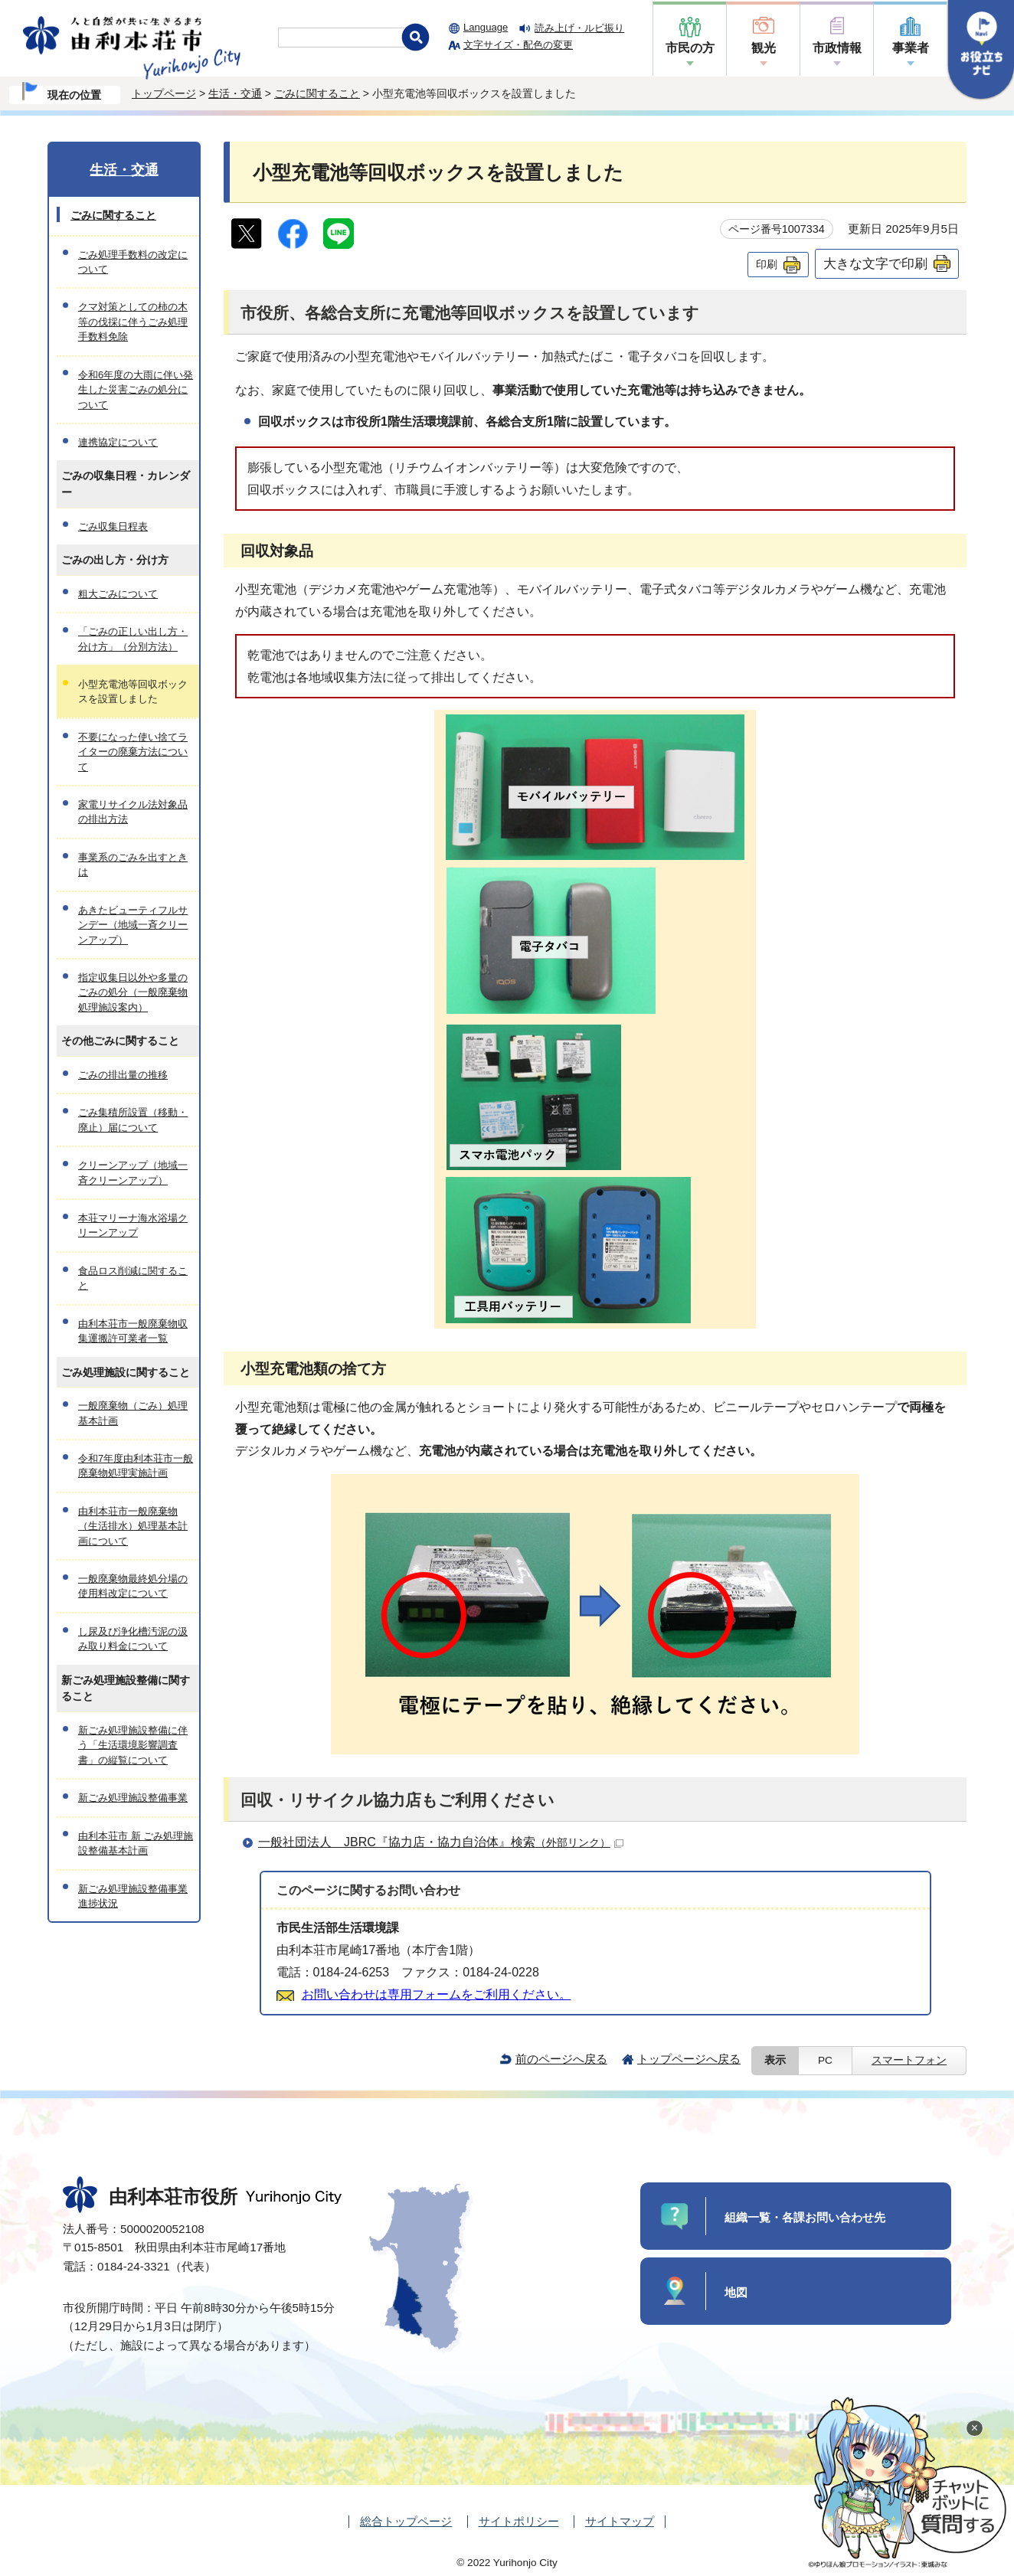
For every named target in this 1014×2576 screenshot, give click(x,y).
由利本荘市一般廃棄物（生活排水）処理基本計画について (133, 1526)
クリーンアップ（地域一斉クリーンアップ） (133, 1172)
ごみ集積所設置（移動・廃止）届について (133, 1120)
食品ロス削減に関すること (133, 1278)
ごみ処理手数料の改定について (133, 262)
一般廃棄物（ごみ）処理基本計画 (133, 1413)
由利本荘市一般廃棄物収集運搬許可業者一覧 (133, 1331)
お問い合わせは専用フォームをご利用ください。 (436, 1994)
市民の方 (690, 47)
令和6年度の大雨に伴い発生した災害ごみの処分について (135, 389)
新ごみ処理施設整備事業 (133, 1797)
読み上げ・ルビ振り (579, 28)
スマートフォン (909, 2060)
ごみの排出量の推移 (123, 1074)
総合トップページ (406, 2521)
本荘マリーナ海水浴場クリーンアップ (133, 1225)
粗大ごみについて (118, 594)
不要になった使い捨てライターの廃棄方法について (133, 752)
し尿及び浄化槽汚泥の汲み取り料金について (133, 1639)
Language (485, 27)
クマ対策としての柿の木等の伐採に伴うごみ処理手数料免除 (133, 321)
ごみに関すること (317, 93)
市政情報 (837, 47)
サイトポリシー (519, 2521)
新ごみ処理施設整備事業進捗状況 (133, 1896)
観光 (763, 47)
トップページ (164, 93)
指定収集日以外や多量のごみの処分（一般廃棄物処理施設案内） (133, 992)
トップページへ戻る (689, 2058)
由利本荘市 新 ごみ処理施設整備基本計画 (135, 1843)
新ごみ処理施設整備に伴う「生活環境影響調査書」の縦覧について (133, 1745)
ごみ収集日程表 (113, 526)
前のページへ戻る (561, 2058)
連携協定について (118, 442)
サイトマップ (619, 2521)
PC (825, 2060)
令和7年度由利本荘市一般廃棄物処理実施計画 (135, 1466)
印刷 (766, 264)
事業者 (910, 47)
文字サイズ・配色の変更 (518, 45)
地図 (736, 2292)
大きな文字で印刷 (875, 263)
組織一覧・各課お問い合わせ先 (805, 2217)
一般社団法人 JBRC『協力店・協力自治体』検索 (440, 1842)
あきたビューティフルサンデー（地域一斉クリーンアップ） (133, 925)
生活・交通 (235, 93)
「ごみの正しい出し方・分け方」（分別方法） (133, 639)
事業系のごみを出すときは (133, 865)
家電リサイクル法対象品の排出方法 (133, 812)
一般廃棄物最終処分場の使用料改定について (133, 1586)
